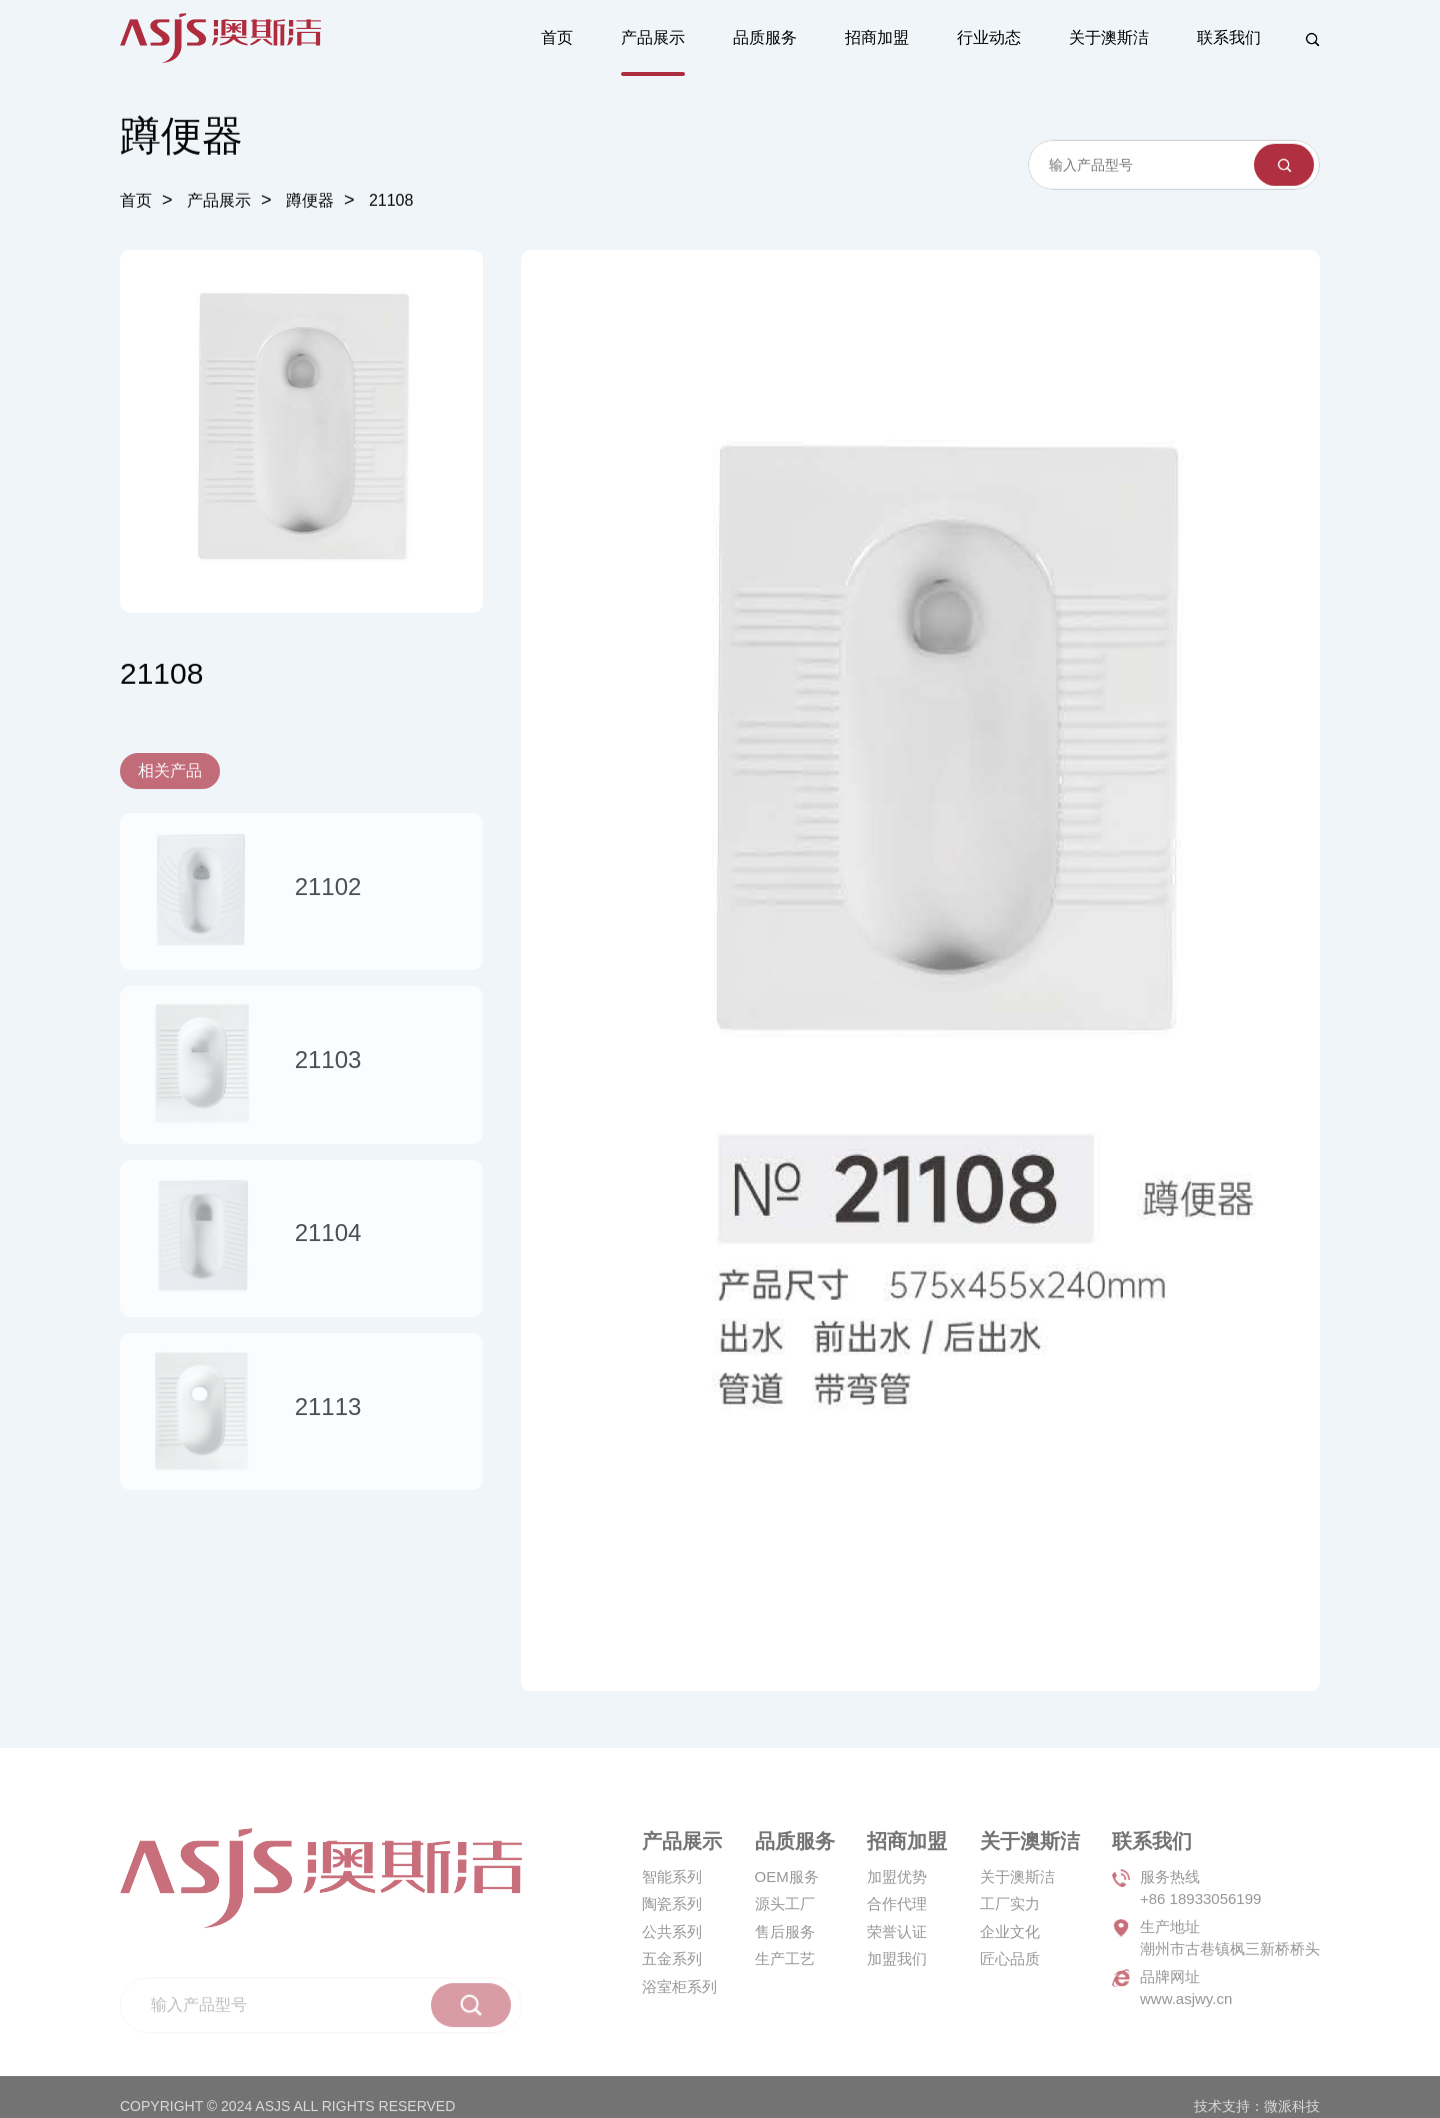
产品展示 (653, 37)
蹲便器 (310, 202)
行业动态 (989, 37)
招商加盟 (877, 37)
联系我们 (1229, 37)
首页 (557, 37)
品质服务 (765, 37)
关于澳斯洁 (1109, 37)
